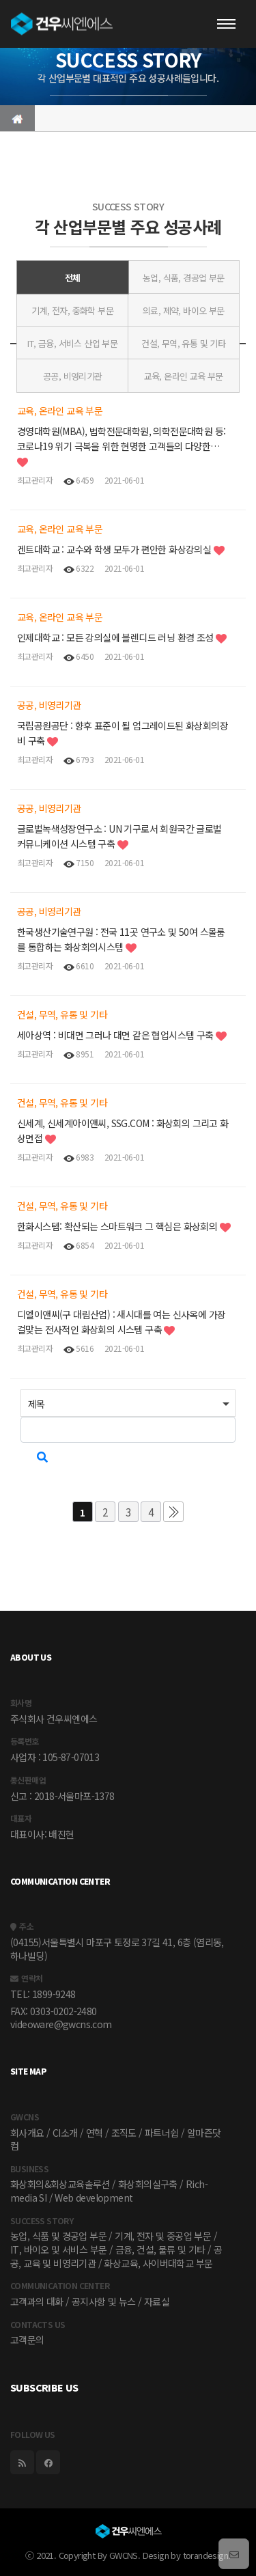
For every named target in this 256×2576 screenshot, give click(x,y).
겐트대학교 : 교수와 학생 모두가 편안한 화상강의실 (115, 549)
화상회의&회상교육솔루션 (60, 2184)
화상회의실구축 (147, 2184)
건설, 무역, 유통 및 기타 (183, 343)
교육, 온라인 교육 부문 (183, 376)
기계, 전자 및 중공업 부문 (163, 2236)
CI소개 (65, 2132)
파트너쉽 (162, 2132)
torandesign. (207, 2555)
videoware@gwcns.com (61, 2024)
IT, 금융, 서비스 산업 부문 (72, 343)
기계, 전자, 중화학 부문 (72, 310)
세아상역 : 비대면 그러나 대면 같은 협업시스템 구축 (116, 1035)
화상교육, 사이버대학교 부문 (158, 2263)
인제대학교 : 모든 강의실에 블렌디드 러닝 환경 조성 (116, 637)
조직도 (124, 2132)
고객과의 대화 (36, 2301)
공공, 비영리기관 (72, 376)
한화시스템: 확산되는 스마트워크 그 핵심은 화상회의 (118, 1226)
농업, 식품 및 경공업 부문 (58, 2236)
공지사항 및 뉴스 (104, 2301)
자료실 (156, 2301)
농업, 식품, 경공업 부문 (184, 277)
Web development (93, 2197)
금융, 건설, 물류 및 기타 (160, 2249)
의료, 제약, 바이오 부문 (184, 310)
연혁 (94, 2132)
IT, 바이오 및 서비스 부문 (58, 2249)
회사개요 (27, 2132)
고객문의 (27, 2339)
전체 (73, 277)
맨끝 (173, 1511)
